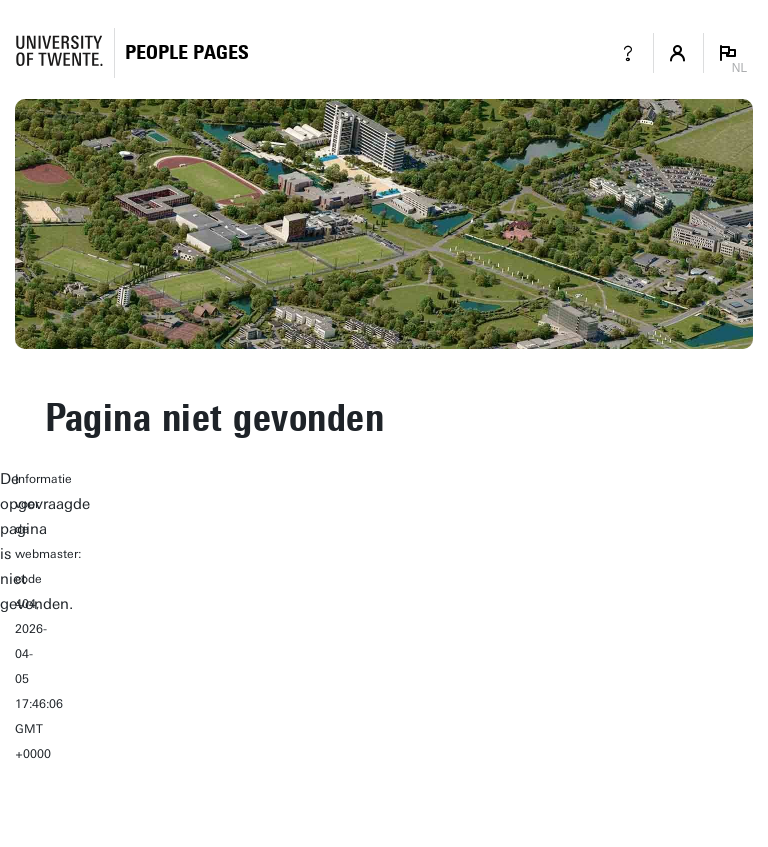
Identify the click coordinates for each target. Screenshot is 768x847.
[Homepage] (187, 52)
